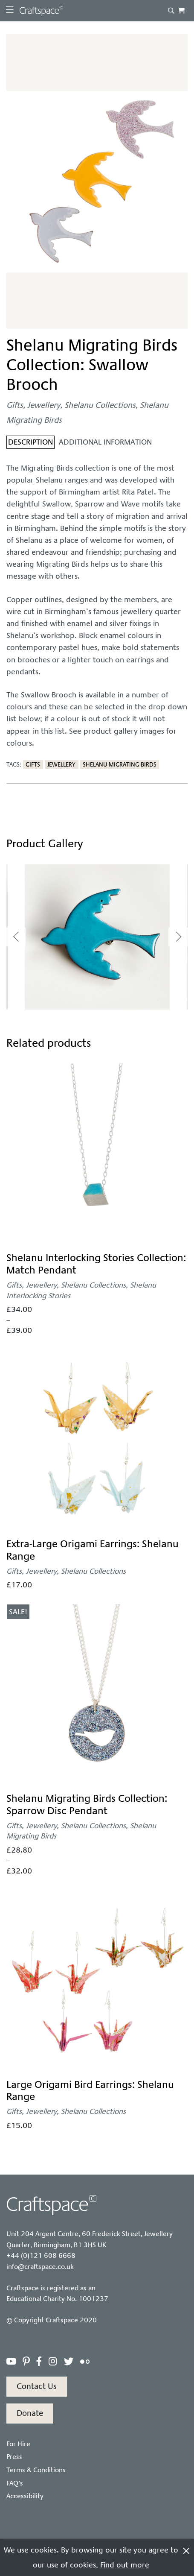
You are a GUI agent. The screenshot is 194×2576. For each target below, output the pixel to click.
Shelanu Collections (100, 405)
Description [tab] (30, 442)
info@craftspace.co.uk (40, 2267)
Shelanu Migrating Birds (119, 764)
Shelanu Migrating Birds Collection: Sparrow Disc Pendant (86, 1804)
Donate (30, 2413)
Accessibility (24, 2496)
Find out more (124, 2565)
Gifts (14, 405)
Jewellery (43, 405)
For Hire (18, 2444)
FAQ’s (14, 2483)
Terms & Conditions (36, 2470)
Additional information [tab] (105, 442)
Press (14, 2457)
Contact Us (37, 2386)
